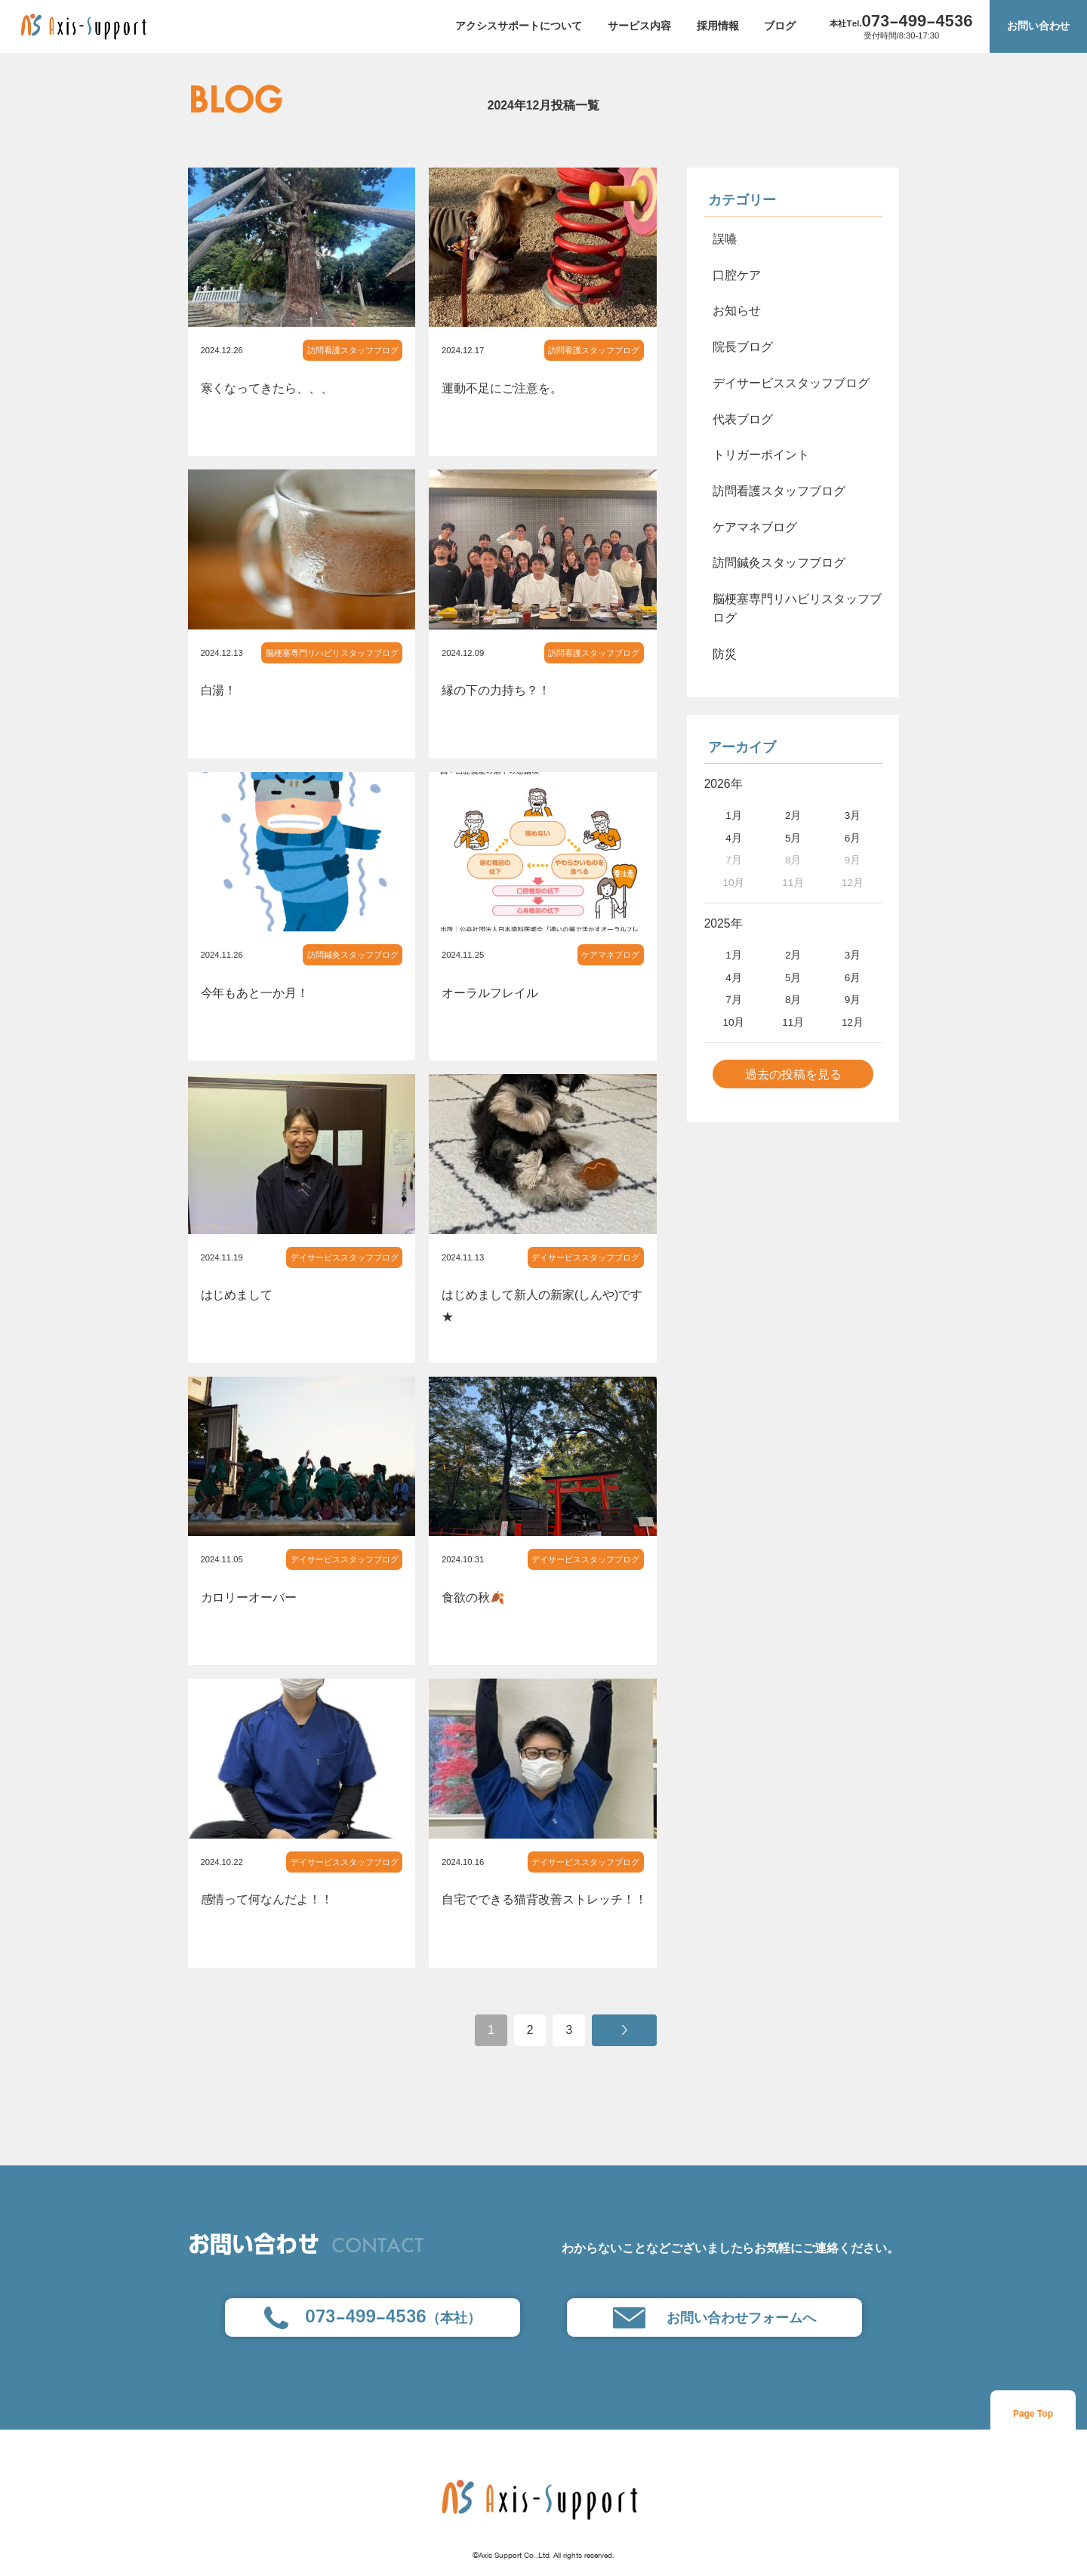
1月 (733, 815)
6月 (853, 838)
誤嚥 (725, 238)
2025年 (723, 923)
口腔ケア (737, 275)
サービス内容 (639, 26)
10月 (733, 1022)
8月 (793, 999)
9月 (853, 999)
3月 (853, 815)
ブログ (780, 26)
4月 (733, 838)
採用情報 (718, 26)
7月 (733, 999)
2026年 (723, 783)
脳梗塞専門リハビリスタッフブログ (332, 652)
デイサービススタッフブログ (345, 1257)
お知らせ (737, 310)
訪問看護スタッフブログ (353, 350)
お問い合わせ (1038, 26)
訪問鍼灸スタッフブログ (353, 954)
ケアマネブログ (610, 954)
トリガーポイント (761, 454)
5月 (793, 838)
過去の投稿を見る (793, 1074)
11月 (793, 1022)
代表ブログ (743, 419)
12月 (853, 1022)
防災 (725, 654)
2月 (793, 815)
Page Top (1033, 2413)
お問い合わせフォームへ (714, 2317)
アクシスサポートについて (518, 26)
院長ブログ (743, 346)
